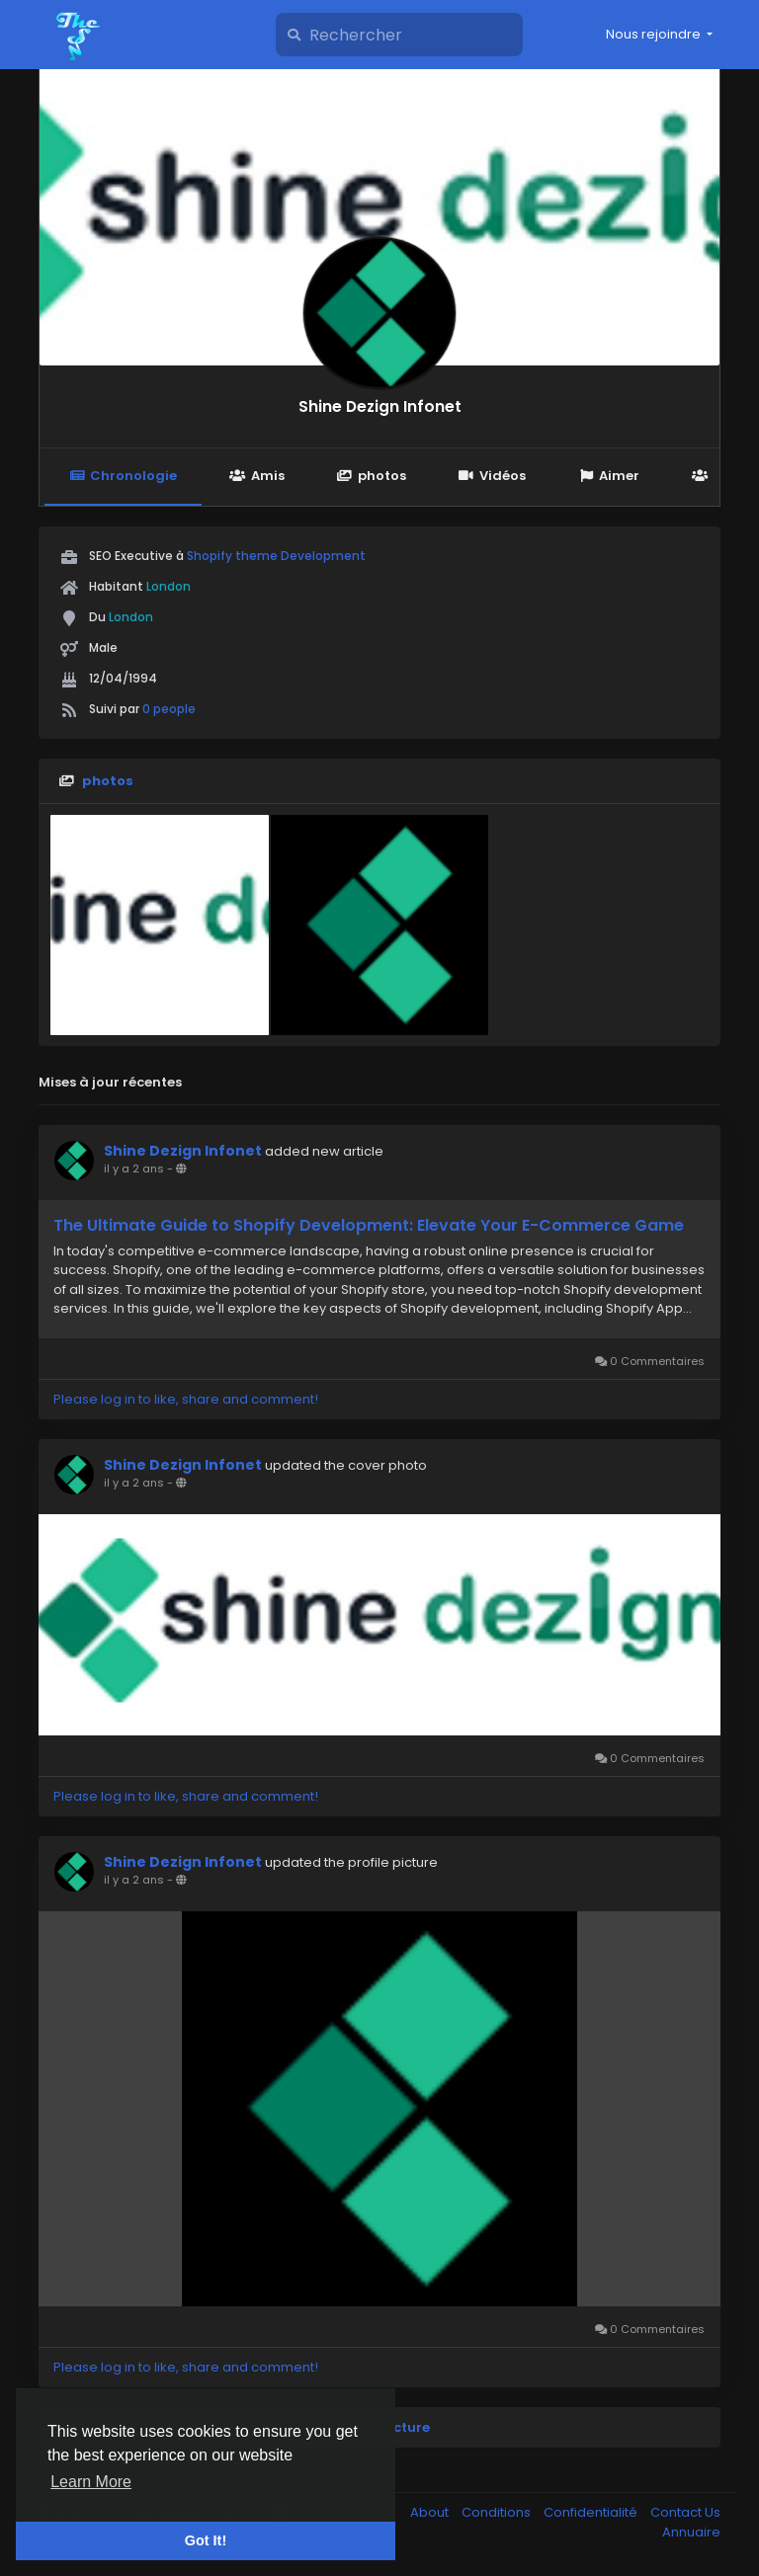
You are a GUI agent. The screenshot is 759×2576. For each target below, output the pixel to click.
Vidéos (492, 475)
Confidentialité (592, 2512)
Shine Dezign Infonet (380, 406)
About (431, 2512)
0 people (169, 708)
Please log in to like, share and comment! (185, 1399)
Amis (256, 475)
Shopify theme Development (276, 555)
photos (371, 475)
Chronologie (123, 475)
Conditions (498, 2512)
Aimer (608, 475)
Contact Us (685, 2512)
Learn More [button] (90, 2481)
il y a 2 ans (134, 1168)
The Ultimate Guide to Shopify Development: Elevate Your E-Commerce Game (368, 1226)
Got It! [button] (205, 2540)
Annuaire (691, 2532)
